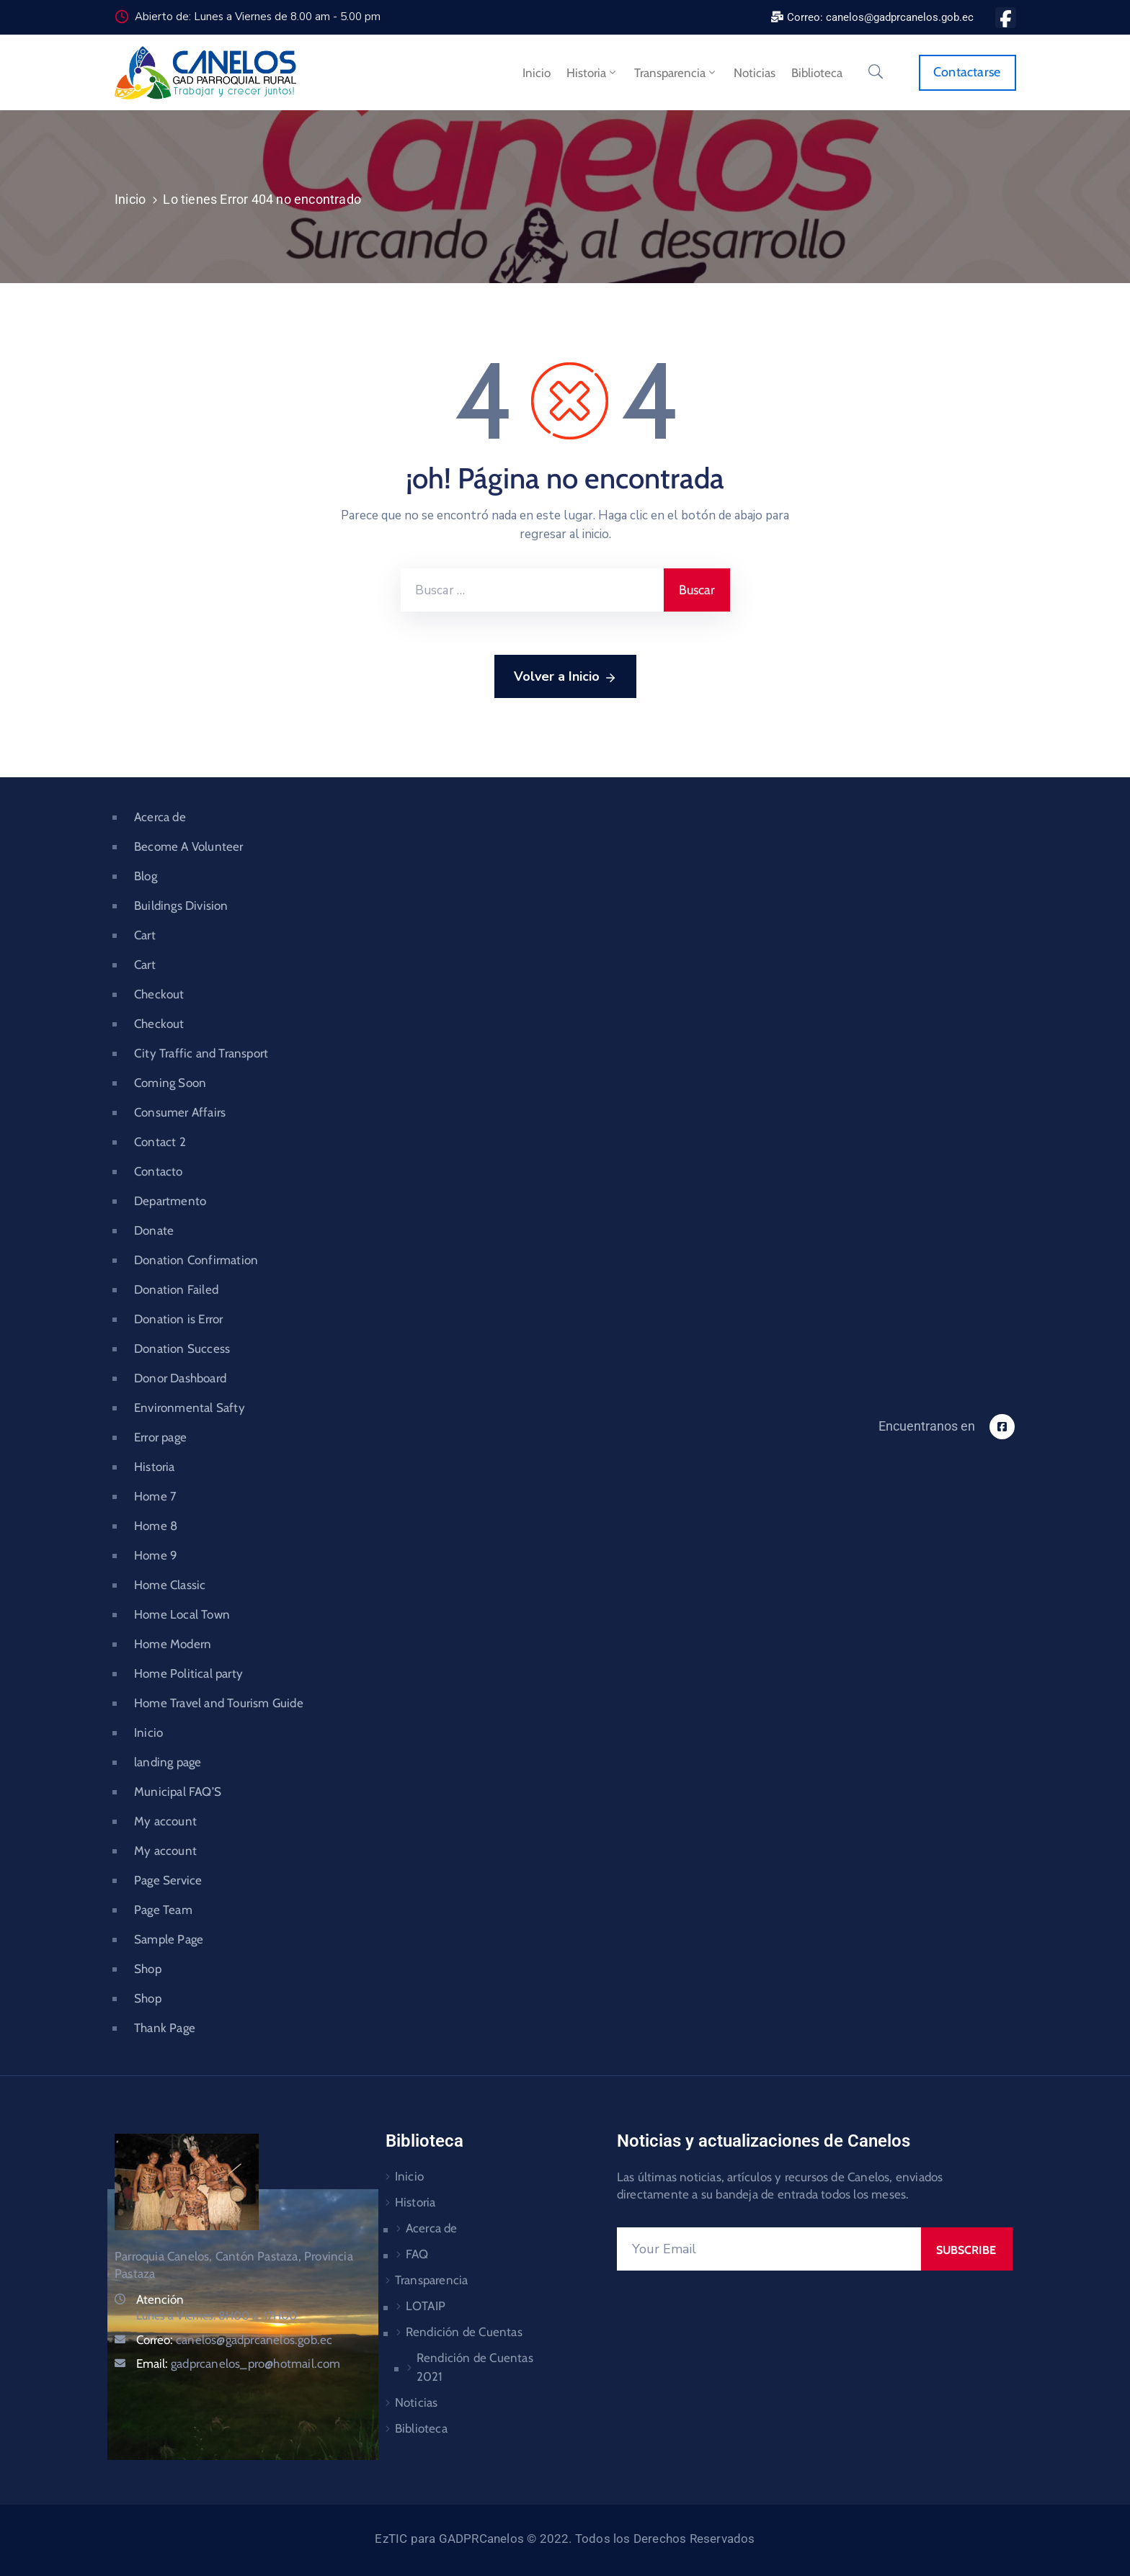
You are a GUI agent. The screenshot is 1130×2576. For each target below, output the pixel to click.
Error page (160, 1437)
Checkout (159, 994)
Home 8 (155, 1526)
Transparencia (676, 73)
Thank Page (164, 2028)
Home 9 (155, 1555)
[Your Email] (769, 2249)
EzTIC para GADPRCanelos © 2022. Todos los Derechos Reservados (565, 2538)
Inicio (536, 73)
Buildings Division (181, 905)
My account (165, 1821)
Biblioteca (816, 73)
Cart (145, 935)
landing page (167, 1762)
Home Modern (172, 1644)
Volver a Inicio (565, 677)
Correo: (234, 2340)
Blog (145, 876)
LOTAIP (425, 2306)
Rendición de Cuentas (464, 2332)
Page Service (168, 1880)
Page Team (163, 1909)
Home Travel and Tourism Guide (218, 1703)
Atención (160, 2299)
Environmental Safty (189, 1407)
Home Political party (188, 1673)
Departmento (170, 1201)
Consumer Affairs (180, 1112)
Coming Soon (170, 1082)
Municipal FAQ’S (177, 1791)
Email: (238, 2363)
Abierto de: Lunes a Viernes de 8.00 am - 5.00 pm (258, 16)
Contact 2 (160, 1142)
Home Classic (169, 1585)
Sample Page (168, 1939)
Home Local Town (182, 1614)
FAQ (417, 2254)
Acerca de (160, 817)
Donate (154, 1230)
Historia (592, 73)
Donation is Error (178, 1319)
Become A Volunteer (189, 846)
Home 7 (155, 1496)
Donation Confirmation (196, 1260)
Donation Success (182, 1348)
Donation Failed (176, 1289)
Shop (147, 1969)
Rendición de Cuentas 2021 (475, 2367)
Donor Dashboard (180, 1378)
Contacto (158, 1171)
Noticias (754, 73)
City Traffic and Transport (201, 1053)
